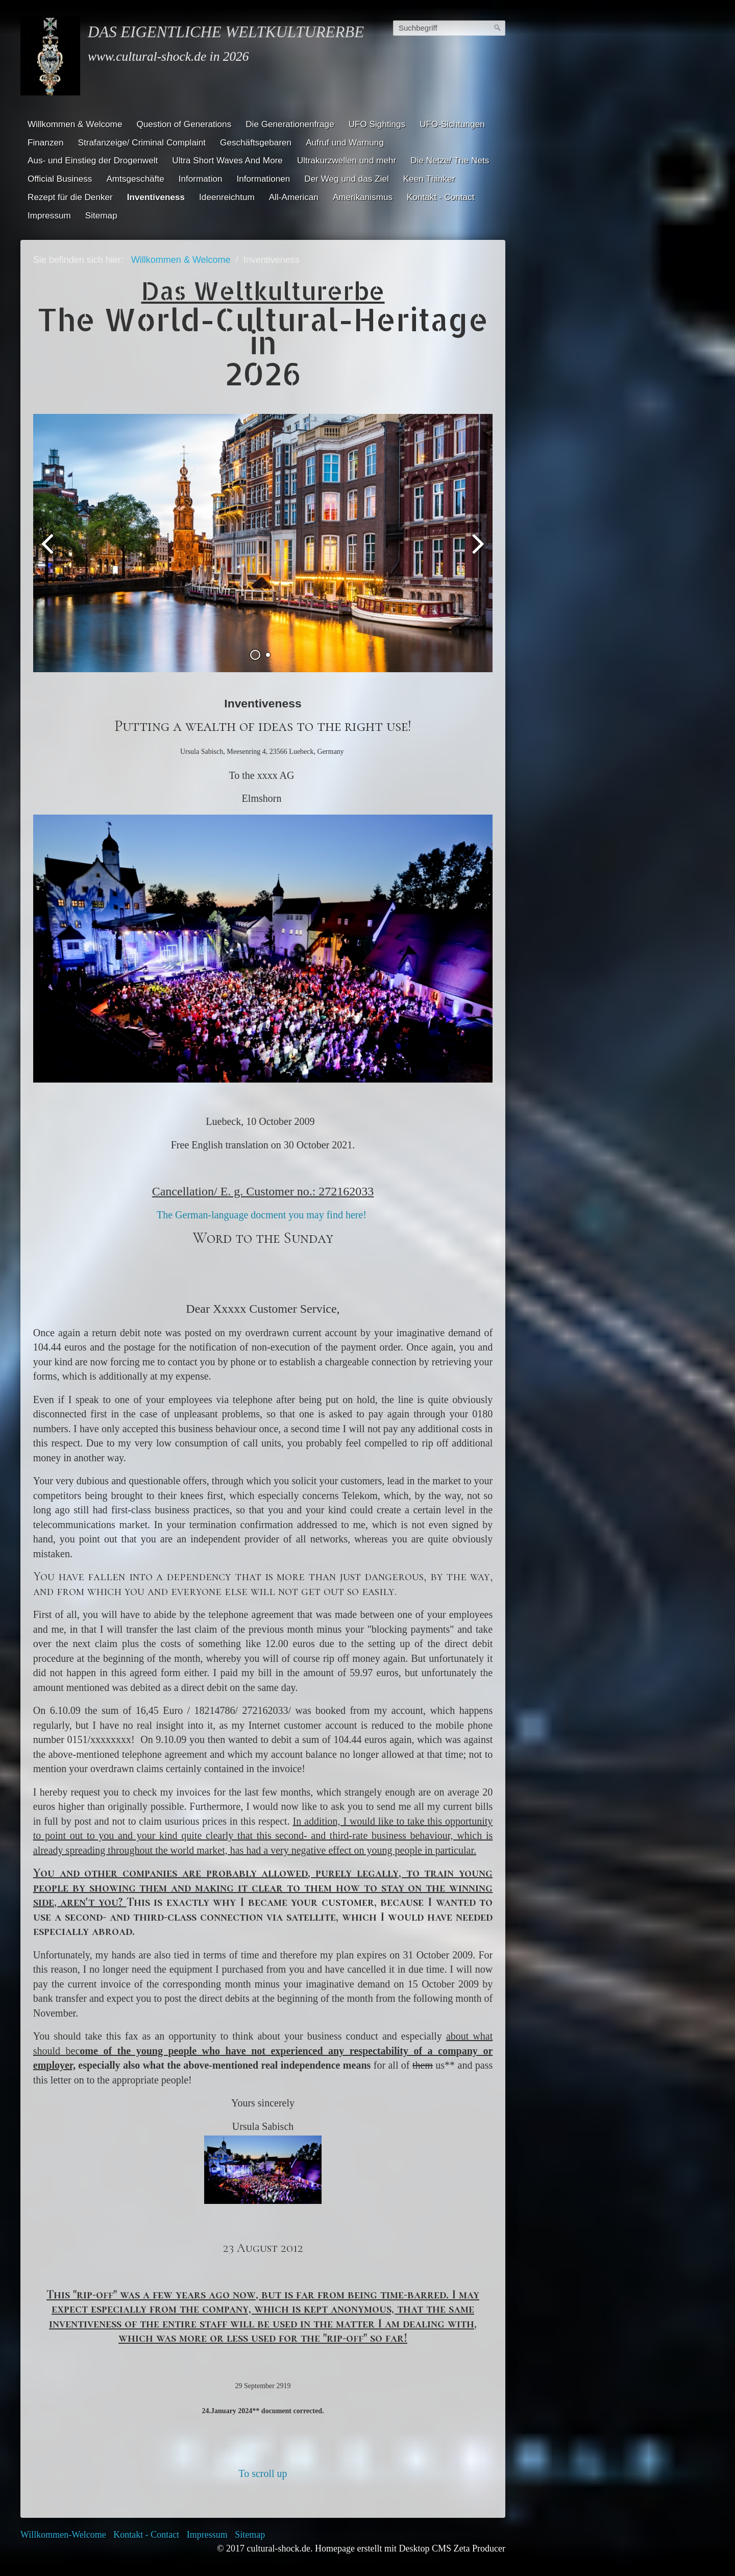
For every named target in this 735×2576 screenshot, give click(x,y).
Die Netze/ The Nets (449, 160)
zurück (48, 554)
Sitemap (101, 215)
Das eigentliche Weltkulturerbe (226, 32)
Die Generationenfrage (290, 124)
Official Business (60, 179)
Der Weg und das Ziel (346, 179)
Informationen (263, 179)
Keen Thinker (429, 179)
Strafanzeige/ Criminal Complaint (142, 142)
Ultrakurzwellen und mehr (346, 160)
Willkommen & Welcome (75, 124)
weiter (477, 554)
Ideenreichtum (227, 197)
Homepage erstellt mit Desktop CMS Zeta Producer (410, 2554)
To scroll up (262, 2478)
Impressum (49, 215)
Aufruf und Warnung (345, 142)
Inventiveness (156, 197)
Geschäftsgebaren (255, 142)
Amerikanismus (363, 197)
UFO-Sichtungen (452, 124)
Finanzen (46, 142)
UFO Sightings (377, 124)
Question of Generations (183, 124)
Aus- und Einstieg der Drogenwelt (93, 160)
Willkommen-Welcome (63, 2540)
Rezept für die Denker (70, 197)
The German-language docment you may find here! (263, 1220)
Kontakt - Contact (440, 197)
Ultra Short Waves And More (227, 160)
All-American (293, 197)
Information (201, 179)
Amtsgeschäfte (135, 179)
